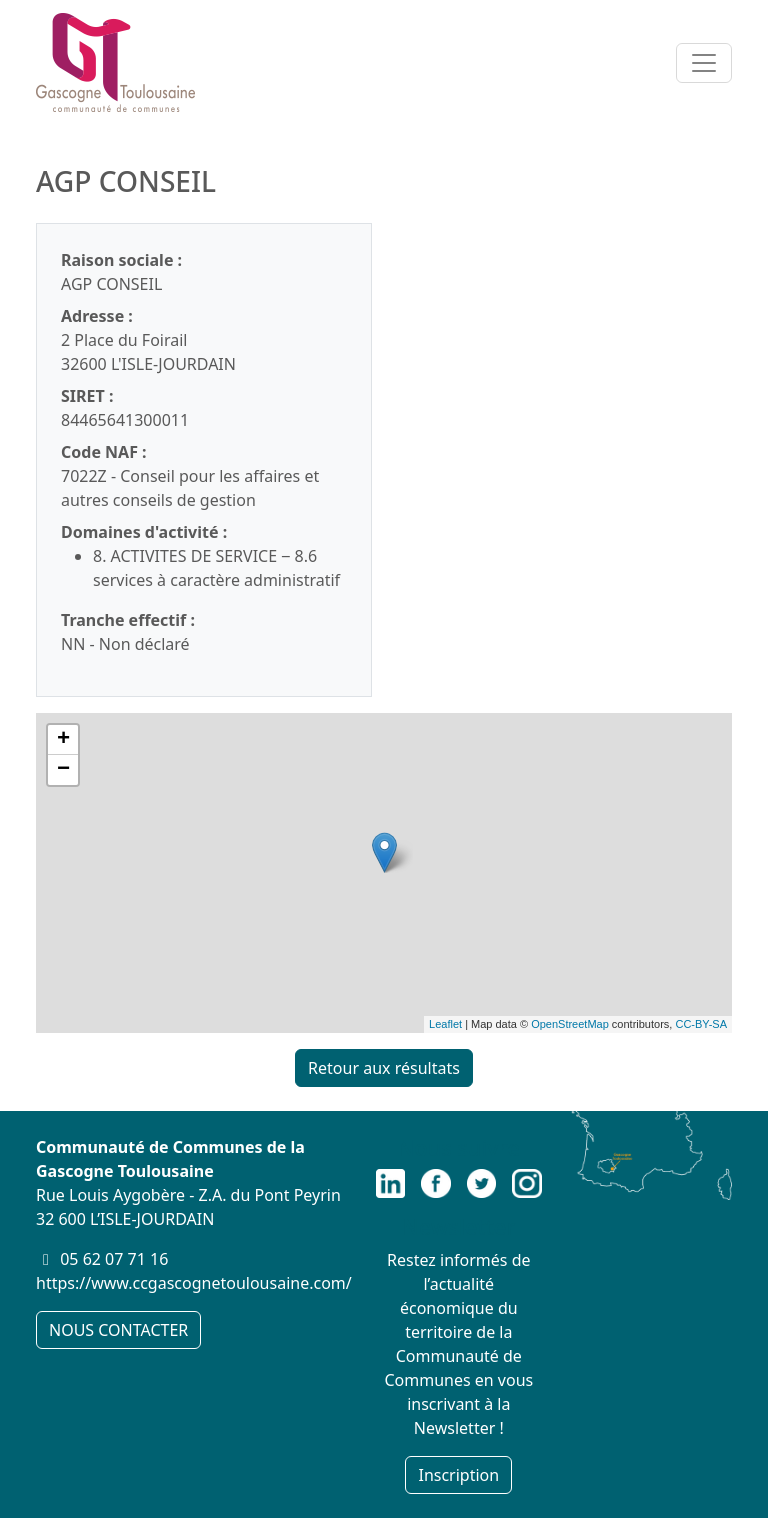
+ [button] (63, 740)
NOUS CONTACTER (118, 1330)
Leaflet (445, 1024)
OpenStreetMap (570, 1024)
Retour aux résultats (384, 1068)
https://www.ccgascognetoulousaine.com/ (194, 1283)
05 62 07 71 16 (114, 1259)
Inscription (458, 1475)
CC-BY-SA (701, 1024)
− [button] (63, 770)
